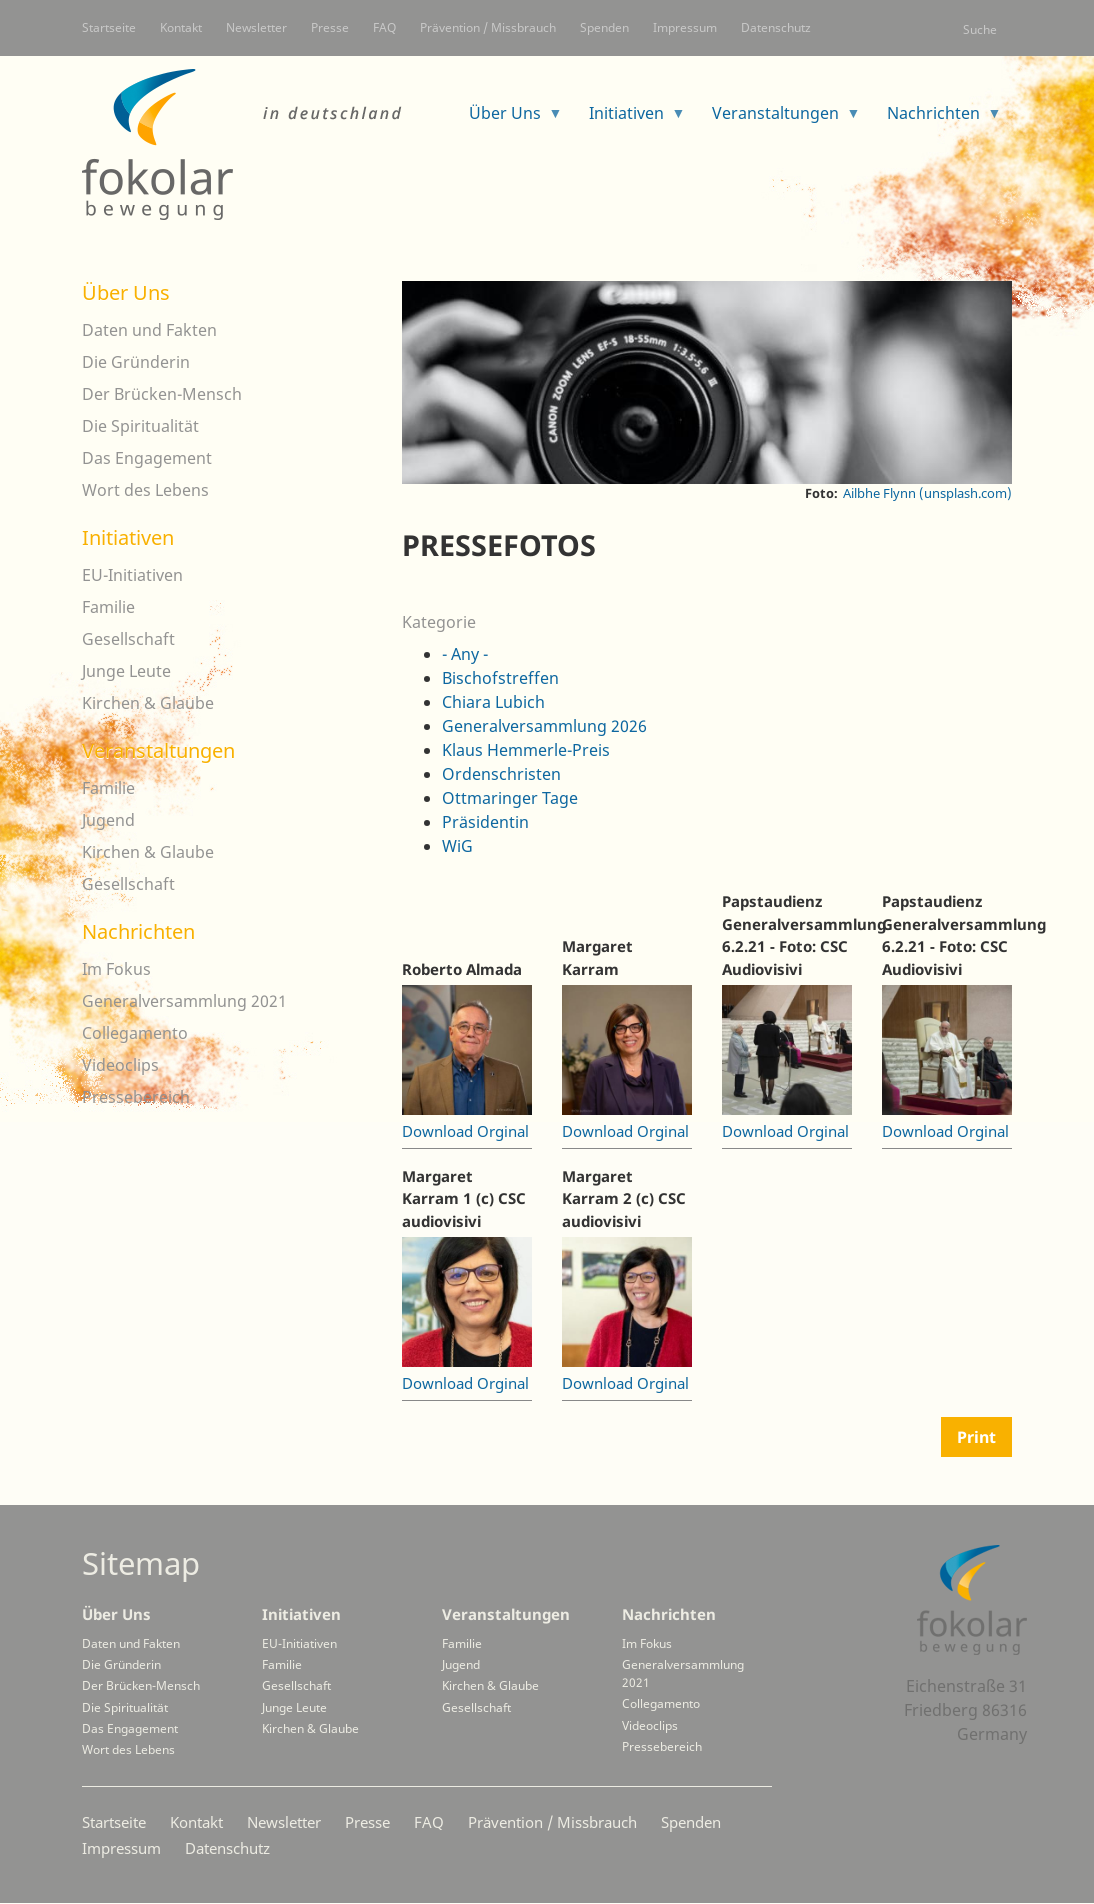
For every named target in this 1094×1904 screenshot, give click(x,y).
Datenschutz (776, 27)
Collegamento (135, 1033)
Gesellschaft (128, 639)
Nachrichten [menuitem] (936, 119)
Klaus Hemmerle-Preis (526, 750)
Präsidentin (485, 822)
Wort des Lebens (145, 490)
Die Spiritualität (140, 426)
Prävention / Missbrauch (488, 27)
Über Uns (126, 292)
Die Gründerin (136, 362)
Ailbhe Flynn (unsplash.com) (927, 493)
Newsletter (256, 27)
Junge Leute (126, 671)
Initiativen (128, 537)
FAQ (384, 27)
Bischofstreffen (500, 678)
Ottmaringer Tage (510, 798)
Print (976, 1437)
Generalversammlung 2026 (544, 726)
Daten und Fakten (149, 330)
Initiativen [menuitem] (629, 119)
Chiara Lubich (493, 702)
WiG (457, 846)
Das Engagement (147, 458)
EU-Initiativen (132, 575)
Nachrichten (138, 931)
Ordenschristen (501, 774)
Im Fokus (116, 969)
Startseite (109, 27)
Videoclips (120, 1065)
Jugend (108, 820)
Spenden (604, 27)
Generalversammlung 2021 (184, 1001)
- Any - (465, 654)
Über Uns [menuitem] (508, 119)
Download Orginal (465, 1131)
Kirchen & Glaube (148, 703)
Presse (330, 27)
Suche (980, 29)
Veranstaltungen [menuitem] (778, 119)
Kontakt (181, 27)
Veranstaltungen (158, 750)
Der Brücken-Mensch (162, 394)
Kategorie (439, 622)
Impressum (685, 27)
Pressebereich (136, 1097)
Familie (108, 607)
